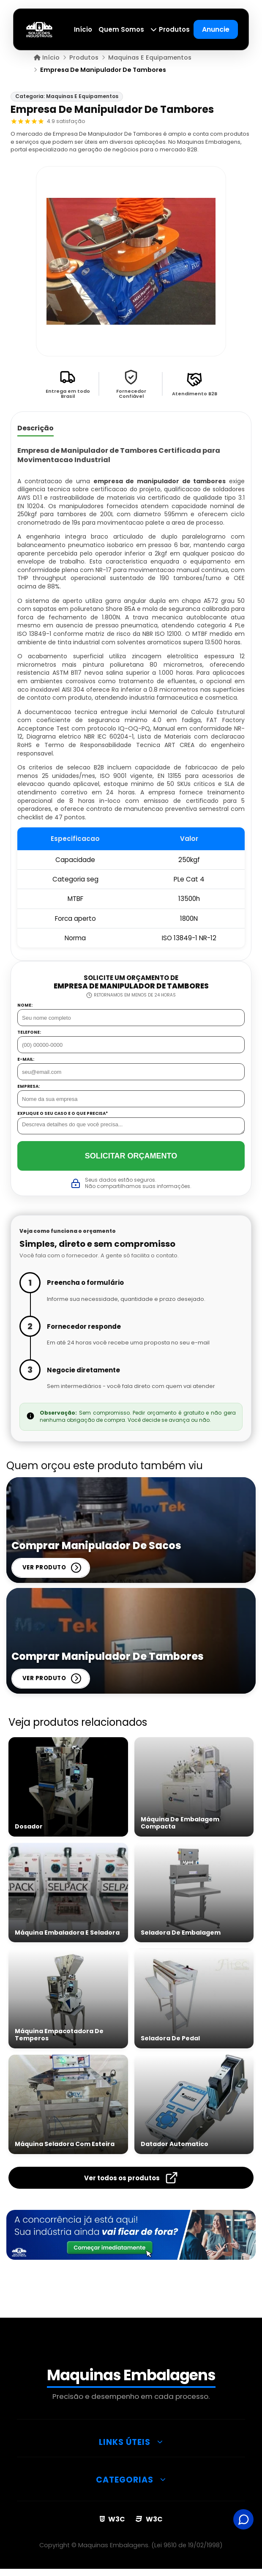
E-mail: (25, 1059)
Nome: (25, 1005)
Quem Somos (122, 29)
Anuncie (215, 29)
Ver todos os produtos (131, 2178)
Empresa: (28, 1087)
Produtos (170, 29)
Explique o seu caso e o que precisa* (62, 1114)
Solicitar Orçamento (131, 1156)
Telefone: (29, 1032)
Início (83, 29)
